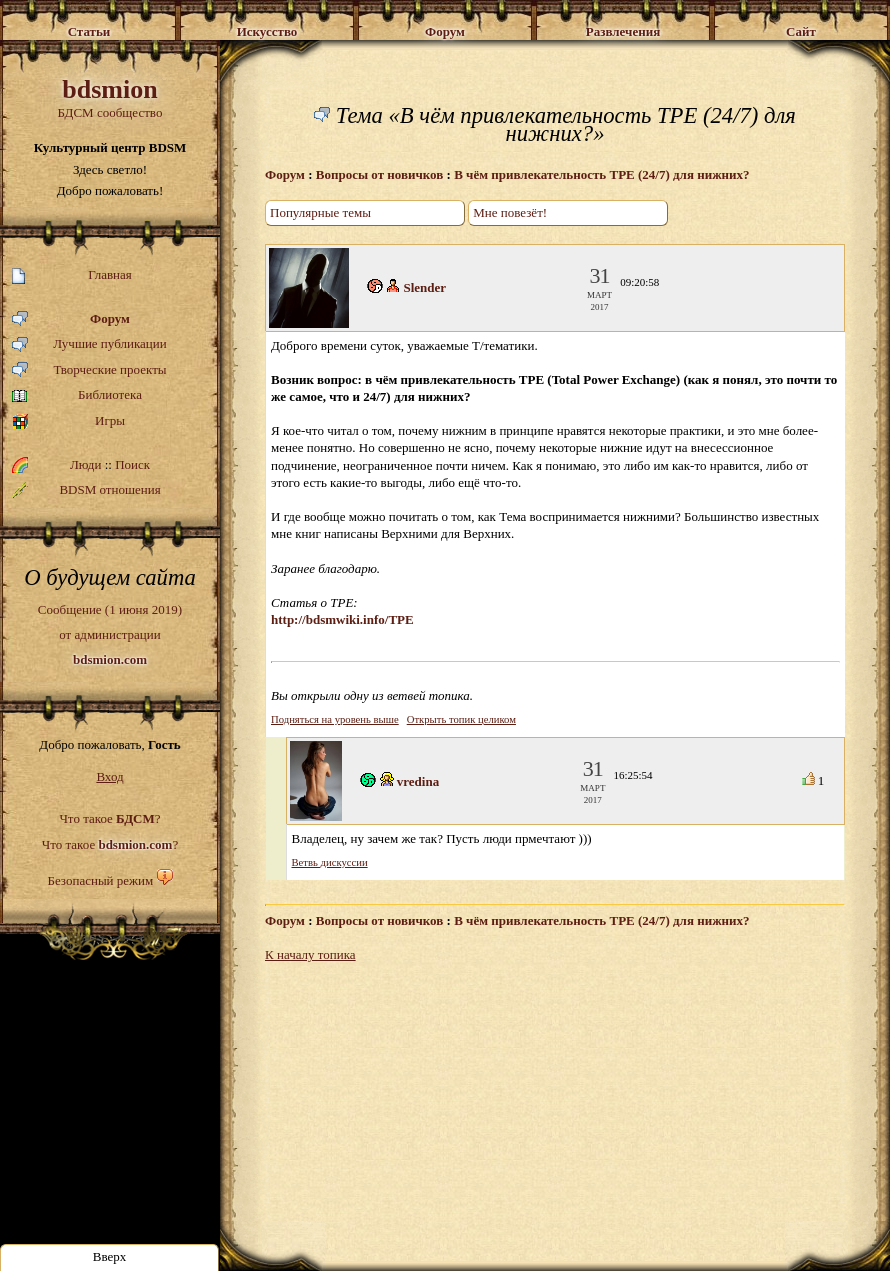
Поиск (132, 464)
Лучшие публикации (89, 344)
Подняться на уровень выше (335, 719)
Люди (85, 464)
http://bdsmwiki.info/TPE (342, 619)
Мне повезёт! (510, 212)
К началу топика (310, 954)
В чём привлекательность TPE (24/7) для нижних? (601, 174)
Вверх (110, 1256)
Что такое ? (109, 818)
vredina (418, 781)
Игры (68, 421)
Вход (109, 776)
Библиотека (77, 395)
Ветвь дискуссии (330, 862)
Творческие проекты (89, 370)
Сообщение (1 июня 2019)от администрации (110, 634)
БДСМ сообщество (110, 97)
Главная (72, 275)
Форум (71, 319)
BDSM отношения (86, 490)
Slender (425, 287)
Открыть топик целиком (461, 719)
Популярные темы (320, 212)
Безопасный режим (100, 880)
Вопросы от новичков (380, 174)
